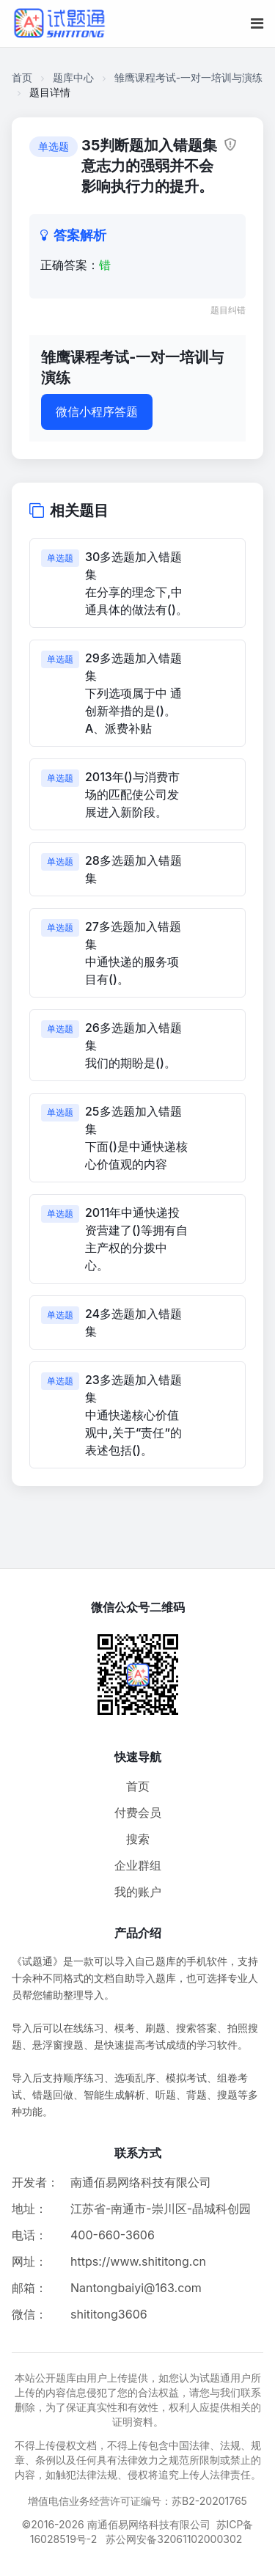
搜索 (138, 1839)
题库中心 (73, 77)
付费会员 (137, 1812)
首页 (22, 77)
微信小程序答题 (97, 411)
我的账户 (137, 1891)
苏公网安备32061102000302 (174, 2539)
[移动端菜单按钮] (257, 23)
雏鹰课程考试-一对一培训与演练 (188, 77)
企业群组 (137, 1865)
